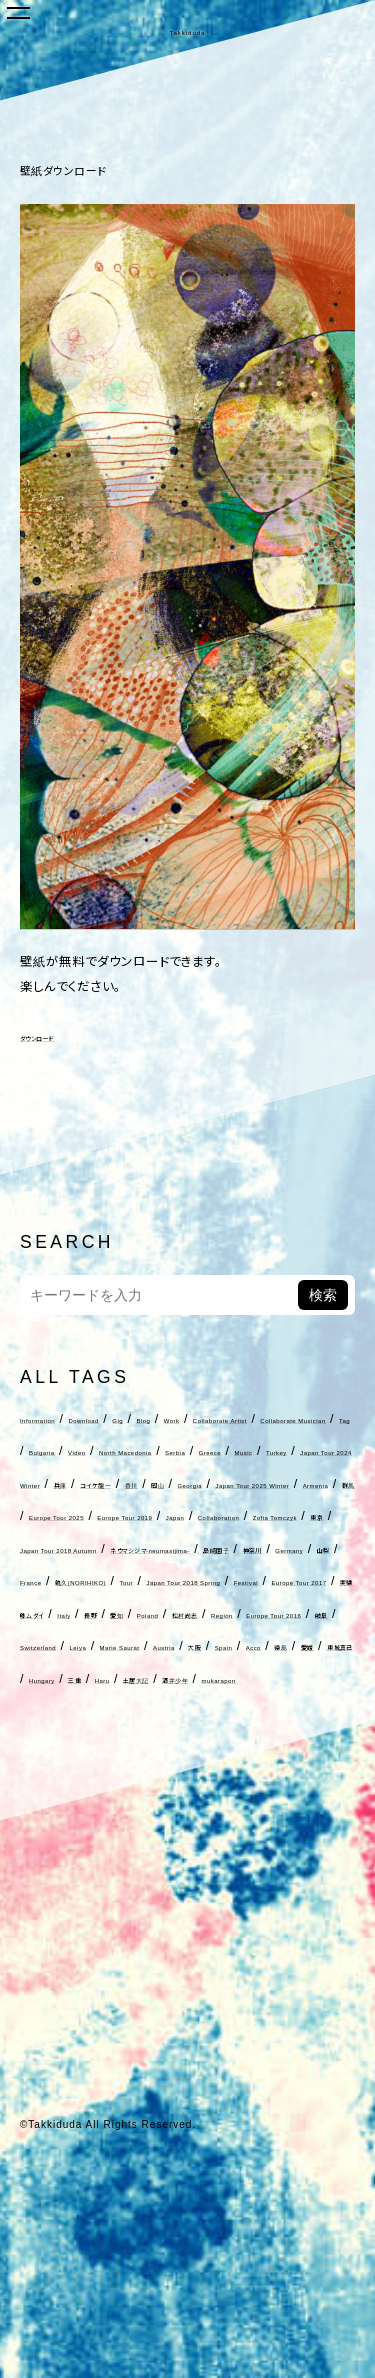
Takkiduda (187, 28)
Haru (286, 1874)
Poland (212, 1776)
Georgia (239, 1549)
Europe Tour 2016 (136, 1809)
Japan (167, 1614)
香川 (148, 1549)
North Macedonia (192, 1484)
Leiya (37, 1841)
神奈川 (234, 1679)
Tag (307, 1451)
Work (278, 1419)
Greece (43, 1516)
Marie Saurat (109, 1841)
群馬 (191, 1581)
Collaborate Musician (214, 1451)
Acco (329, 1841)
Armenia (138, 1581)
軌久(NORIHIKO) (158, 1711)
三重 (245, 1874)
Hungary (191, 1874)
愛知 (163, 1776)
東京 (102, 1646)
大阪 (237, 1841)
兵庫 (33, 1549)
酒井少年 (72, 1906)
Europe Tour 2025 (274, 1581)
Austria (187, 1841)
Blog (234, 1419)
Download (139, 1419)
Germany (297, 1679)
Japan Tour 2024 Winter (265, 1516)
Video (105, 1484)
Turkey (153, 1516)
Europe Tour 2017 (233, 1744)
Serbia (282, 1484)
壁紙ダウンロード (109, 167)
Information (56, 1419)
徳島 (33, 1874)
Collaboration (244, 1614)
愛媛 (72, 1874)
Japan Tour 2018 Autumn (208, 1646)
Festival (137, 1744)
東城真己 (125, 1874)
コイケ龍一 (90, 1549)
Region (43, 1809)
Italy (83, 1776)
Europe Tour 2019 (77, 1614)
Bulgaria (47, 1484)
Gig (195, 1419)
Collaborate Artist (76, 1451)
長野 (124, 1776)
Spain (281, 1841)
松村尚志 (274, 1776)
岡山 (187, 1549)
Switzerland (285, 1809)
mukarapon (147, 1906)
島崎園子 (176, 1679)
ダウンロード (56, 1037)
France (68, 1711)
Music (99, 1516)
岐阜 (220, 1809)
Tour (238, 1711)
